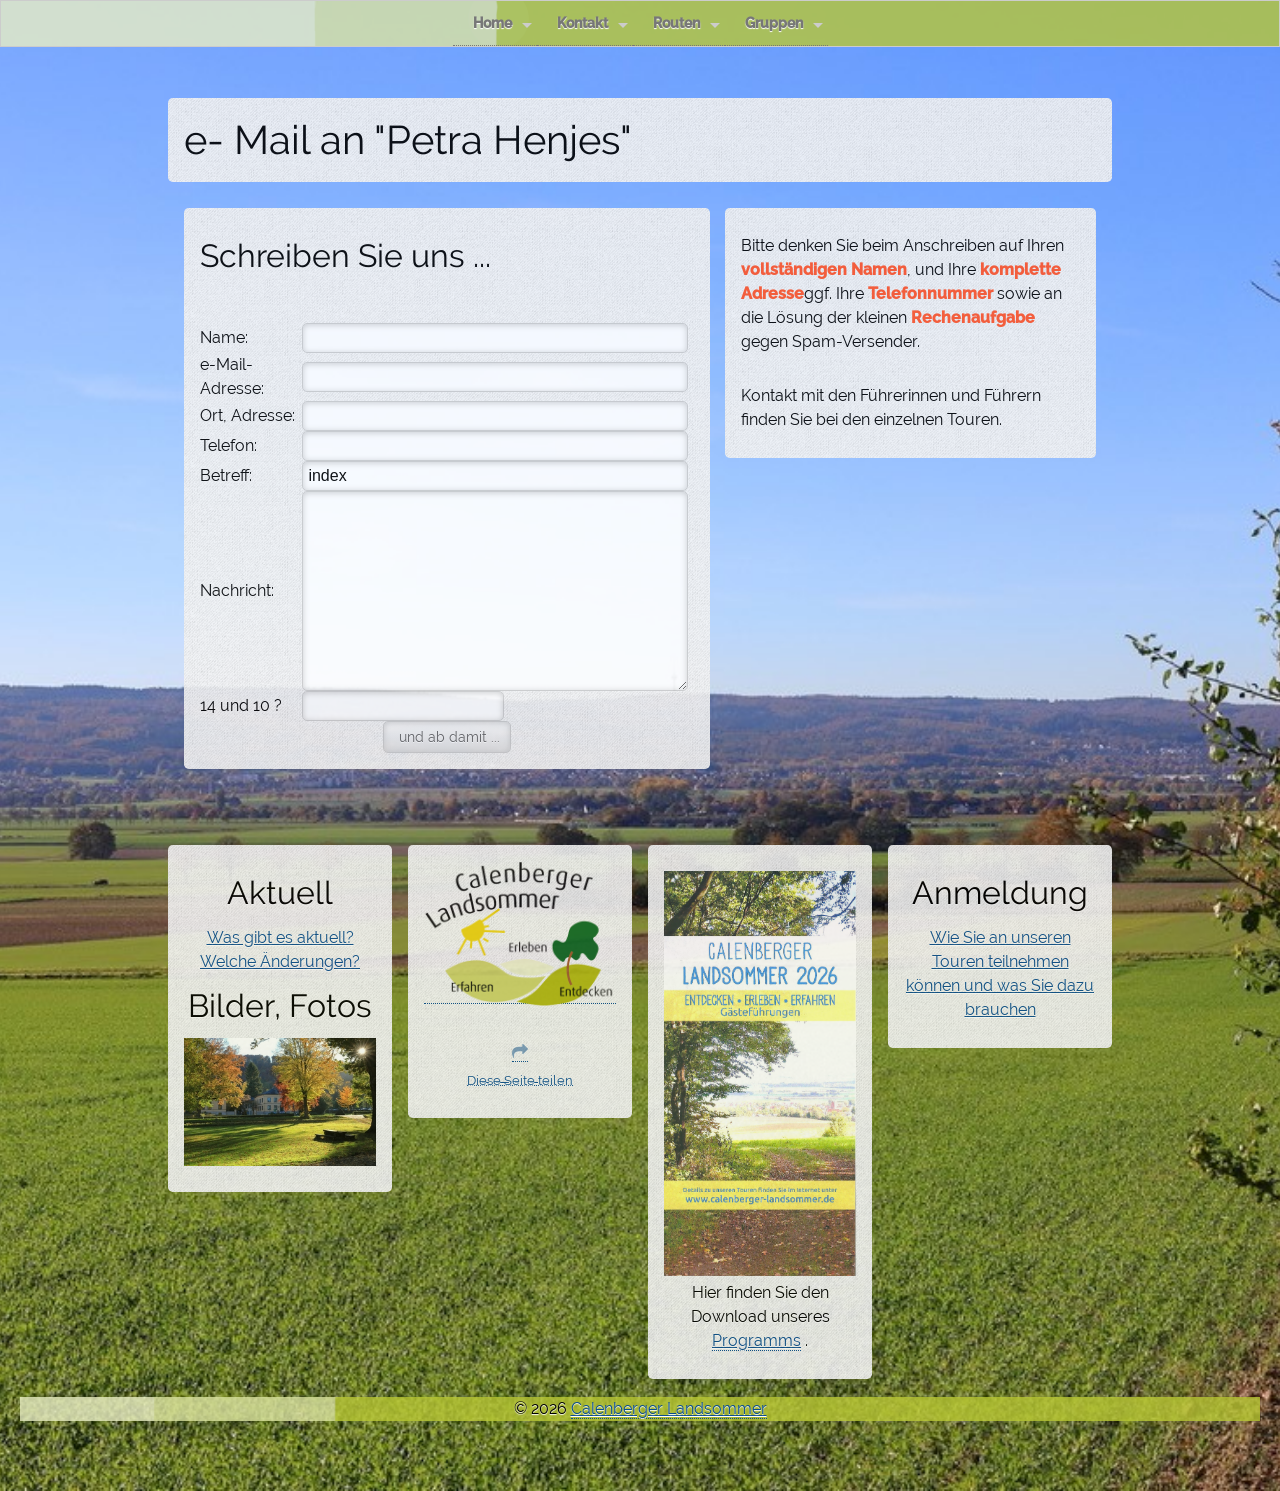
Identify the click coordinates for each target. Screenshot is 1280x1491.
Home (502, 23)
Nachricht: (237, 590)
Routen (686, 23)
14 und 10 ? (241, 705)
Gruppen (784, 23)
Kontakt (592, 23)
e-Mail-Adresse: (232, 376)
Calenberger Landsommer (669, 1408)
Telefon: (228, 445)
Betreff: (226, 475)
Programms (756, 1340)
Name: (224, 337)
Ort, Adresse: (247, 415)
